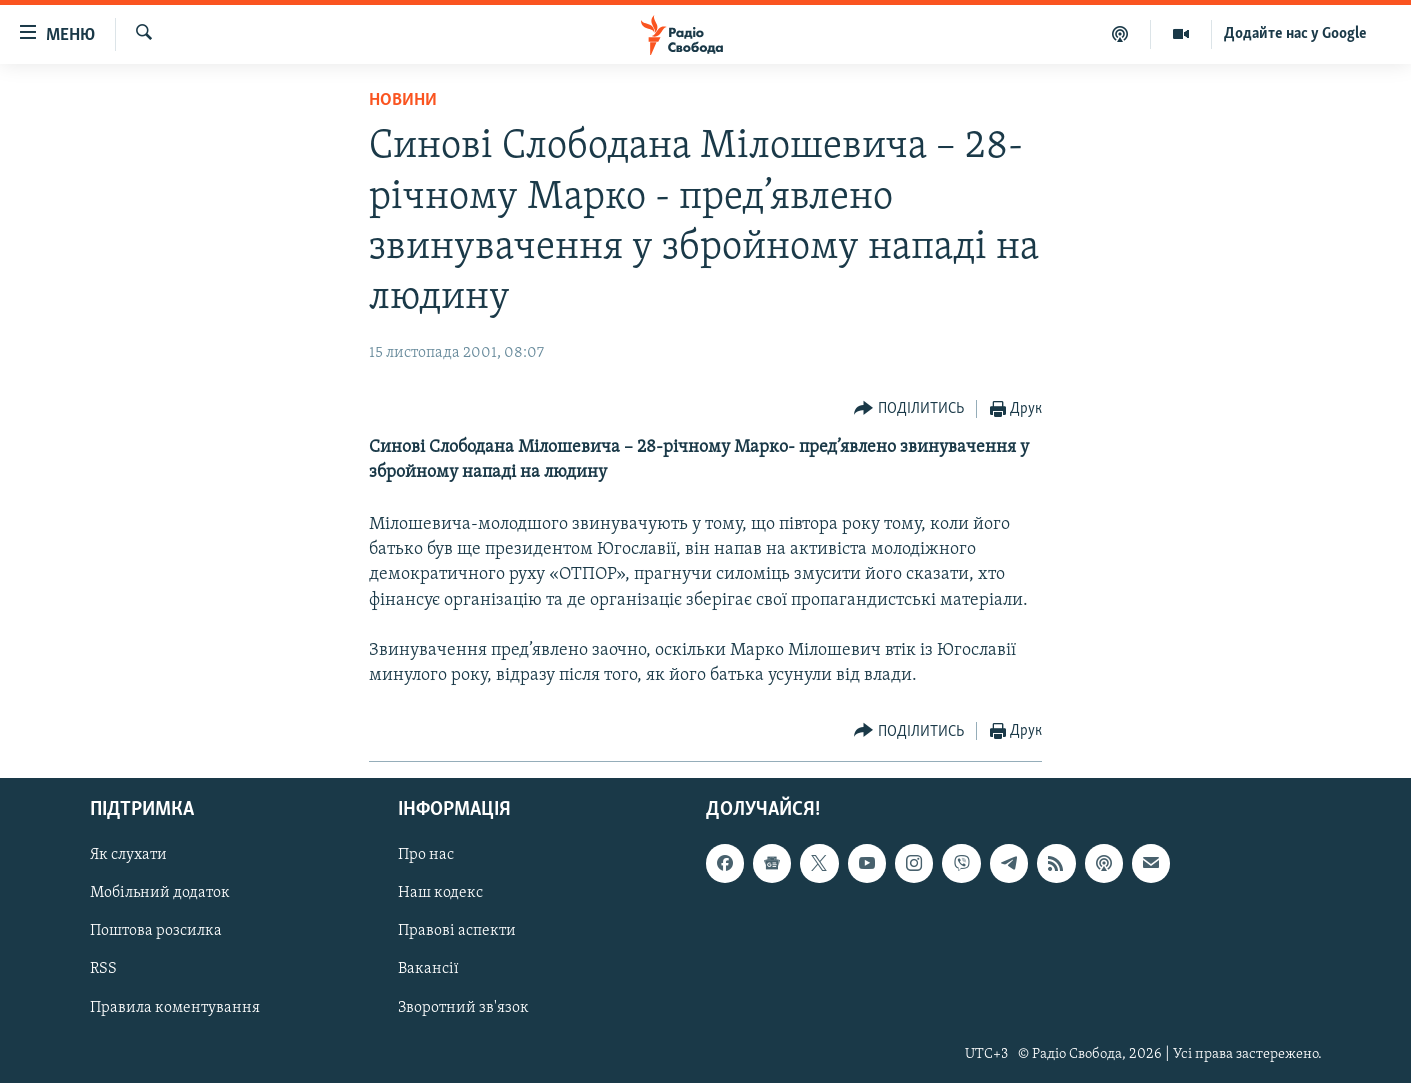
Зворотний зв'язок (463, 1008)
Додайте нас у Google (1295, 34)
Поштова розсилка (156, 932)
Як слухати (128, 856)
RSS (103, 970)
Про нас (426, 856)
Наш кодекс (440, 894)
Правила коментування (175, 1008)
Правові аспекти (457, 932)
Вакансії (428, 970)
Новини (403, 100)
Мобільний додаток (160, 894)
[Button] (909, 409)
